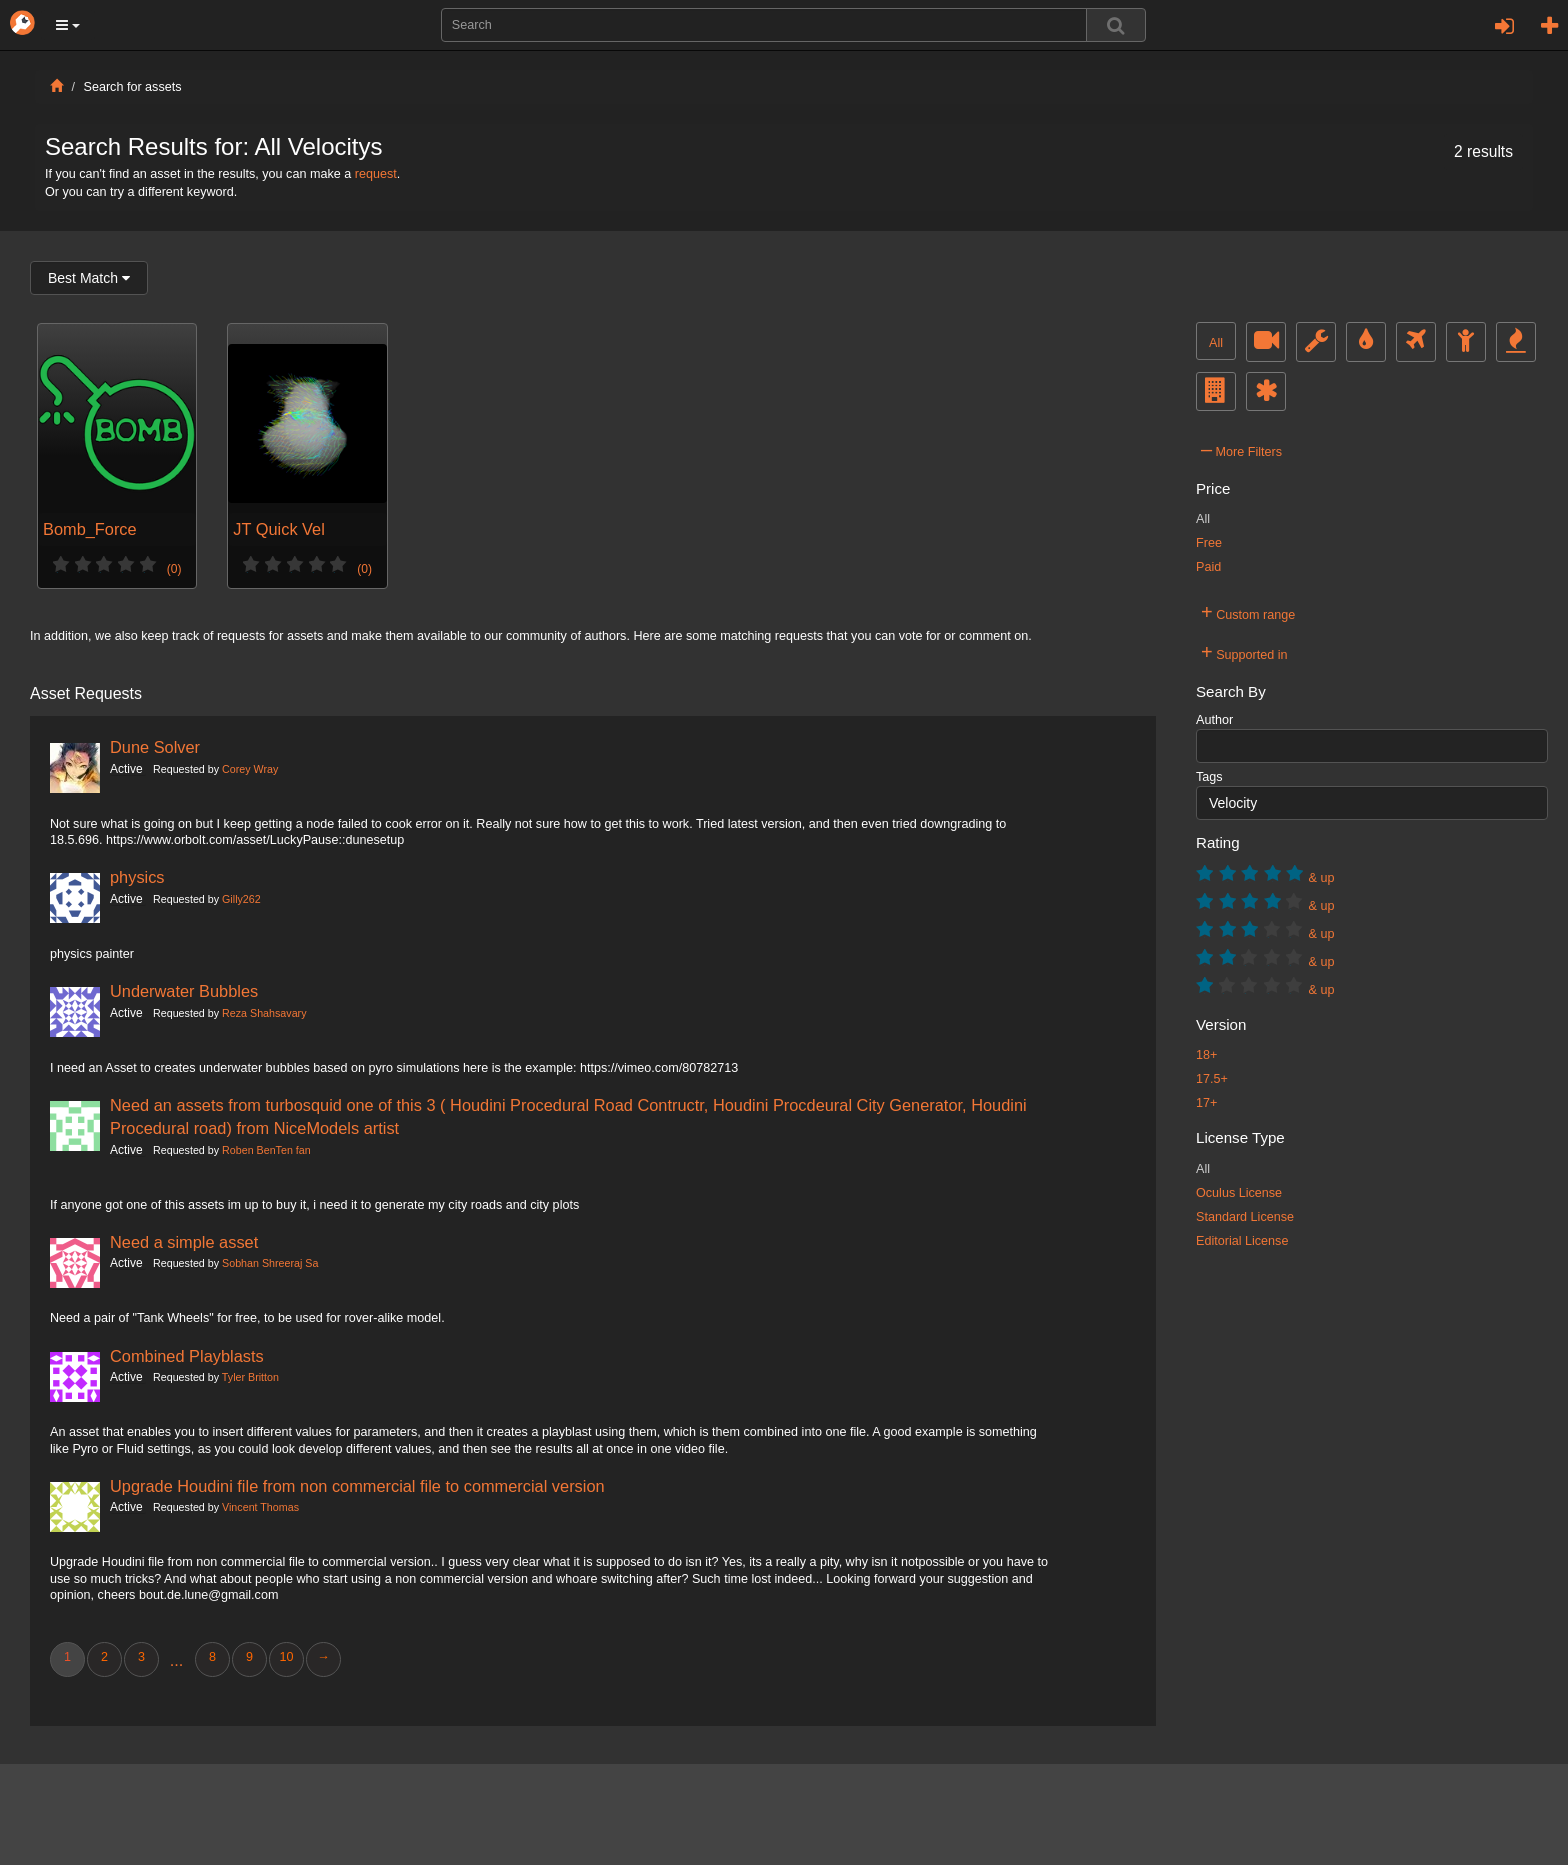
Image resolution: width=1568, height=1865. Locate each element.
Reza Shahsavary (264, 1013)
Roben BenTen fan (266, 1150)
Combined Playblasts (187, 1356)
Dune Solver (155, 747)
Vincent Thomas (260, 1507)
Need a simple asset (184, 1242)
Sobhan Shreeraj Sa (270, 1263)
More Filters (1241, 449)
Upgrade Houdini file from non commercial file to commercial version (357, 1486)
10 (286, 1657)
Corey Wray (250, 769)
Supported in (1244, 652)
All (1216, 343)
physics (137, 877)
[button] (68, 25)
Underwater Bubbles (184, 991)
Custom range (1248, 612)
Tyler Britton (250, 1377)
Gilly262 (241, 899)
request (376, 174)
